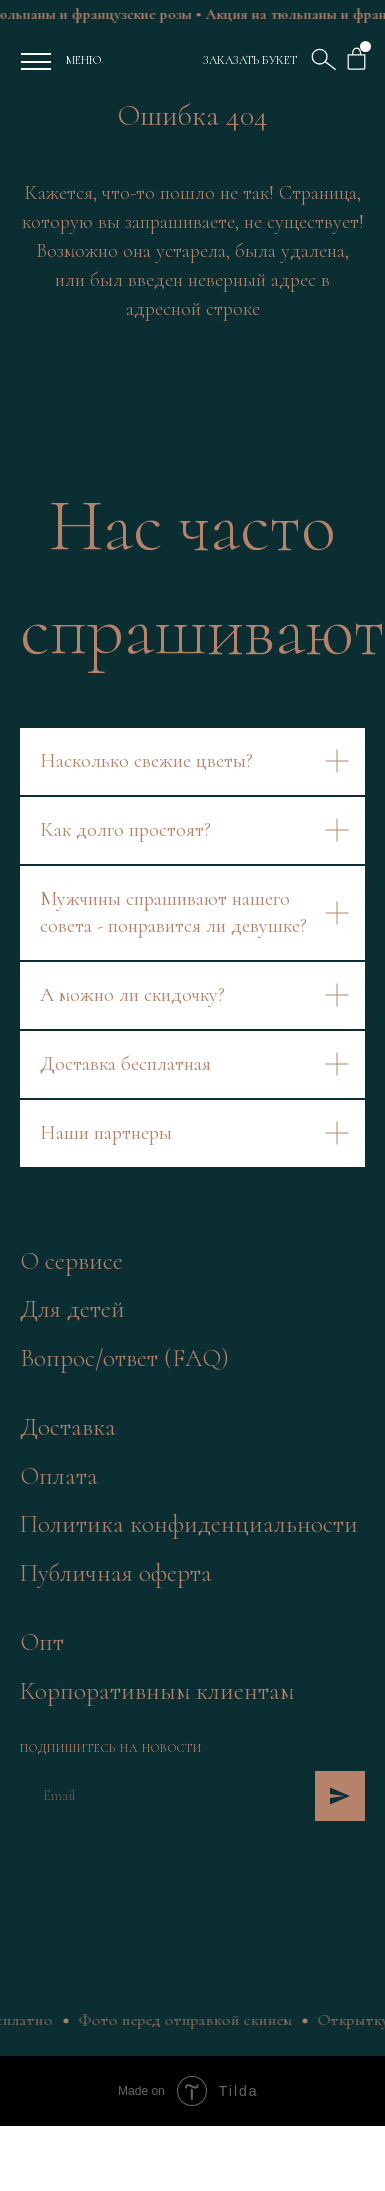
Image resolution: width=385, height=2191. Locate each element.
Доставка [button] (68, 1427)
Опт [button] (42, 1642)
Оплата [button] (59, 1476)
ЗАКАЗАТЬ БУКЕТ (250, 60)
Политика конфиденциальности (189, 1524)
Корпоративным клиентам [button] (157, 1691)
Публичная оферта (116, 1573)
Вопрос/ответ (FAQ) (124, 1358)
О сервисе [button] (71, 1261)
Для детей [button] (72, 1309)
